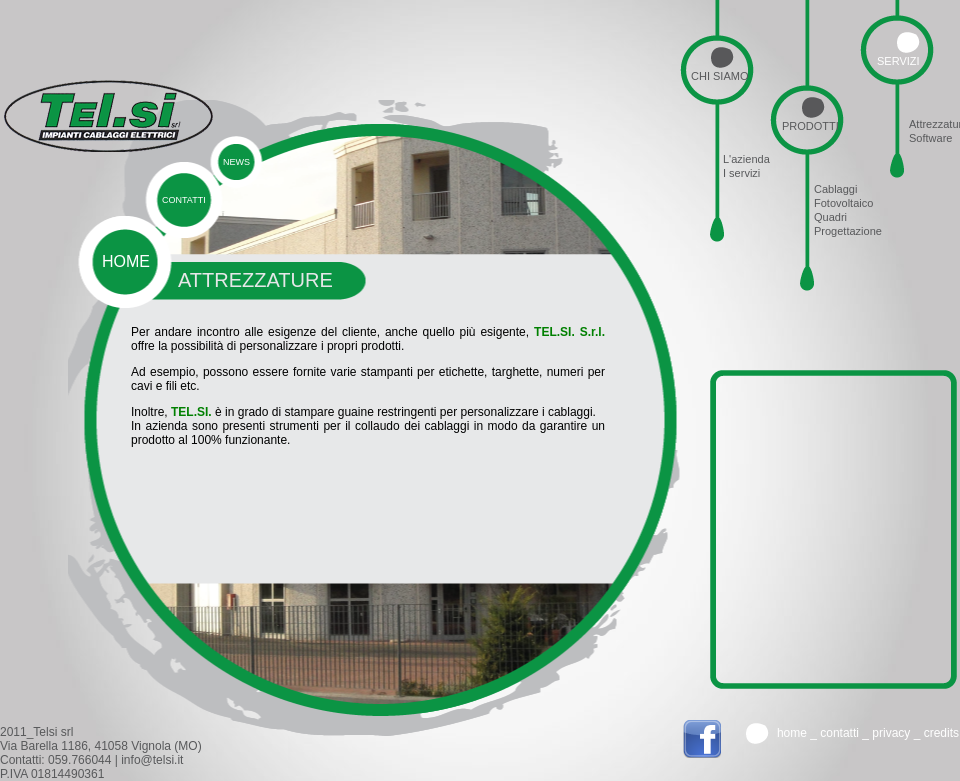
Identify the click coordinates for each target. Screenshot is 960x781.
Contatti (839, 733)
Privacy (891, 733)
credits (941, 733)
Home (792, 733)
